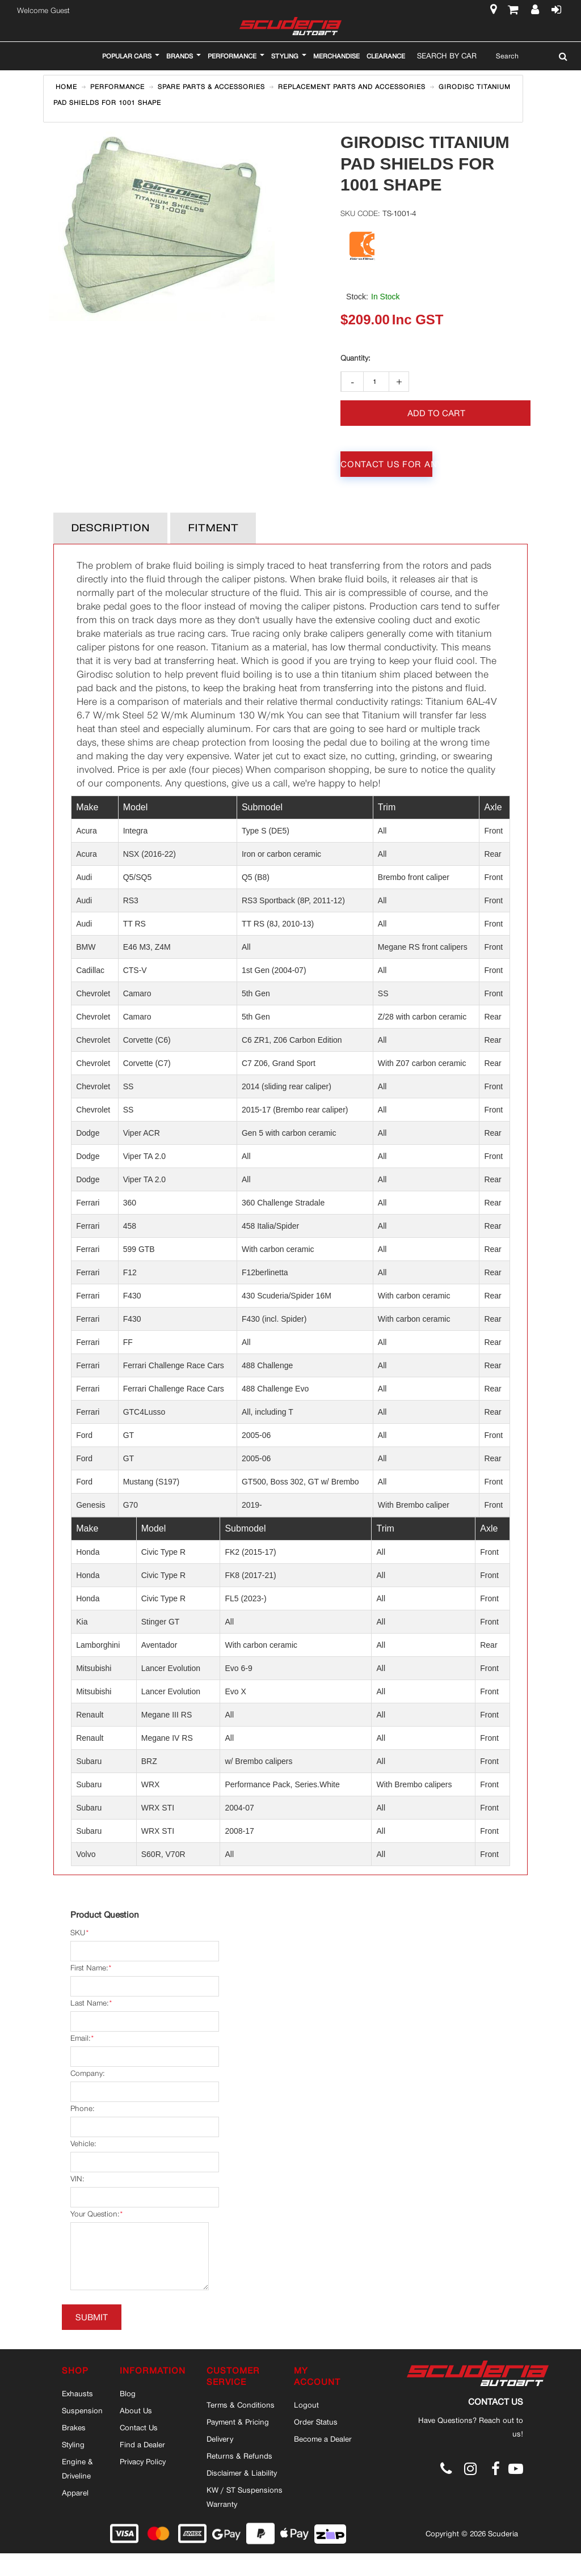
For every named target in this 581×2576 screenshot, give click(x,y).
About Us (136, 2410)
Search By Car (447, 55)
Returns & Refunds (239, 2455)
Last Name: (89, 2003)
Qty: (355, 358)
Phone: (82, 2108)
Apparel (75, 2492)
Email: (80, 2038)
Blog (128, 2393)
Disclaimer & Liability (242, 2472)
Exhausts (77, 2393)
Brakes (74, 2427)
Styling (73, 2444)
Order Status (316, 2421)
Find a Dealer (142, 2444)
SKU (77, 1933)
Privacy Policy (143, 2461)
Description (110, 528)
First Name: (89, 1968)
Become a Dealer (323, 2438)
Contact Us (139, 2427)
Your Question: (94, 2214)
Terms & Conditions (241, 2404)
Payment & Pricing (238, 2421)
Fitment (213, 528)
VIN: (77, 2179)
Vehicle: (83, 2143)
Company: (87, 2073)
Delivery (220, 2438)
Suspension (82, 2410)
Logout (306, 2404)
